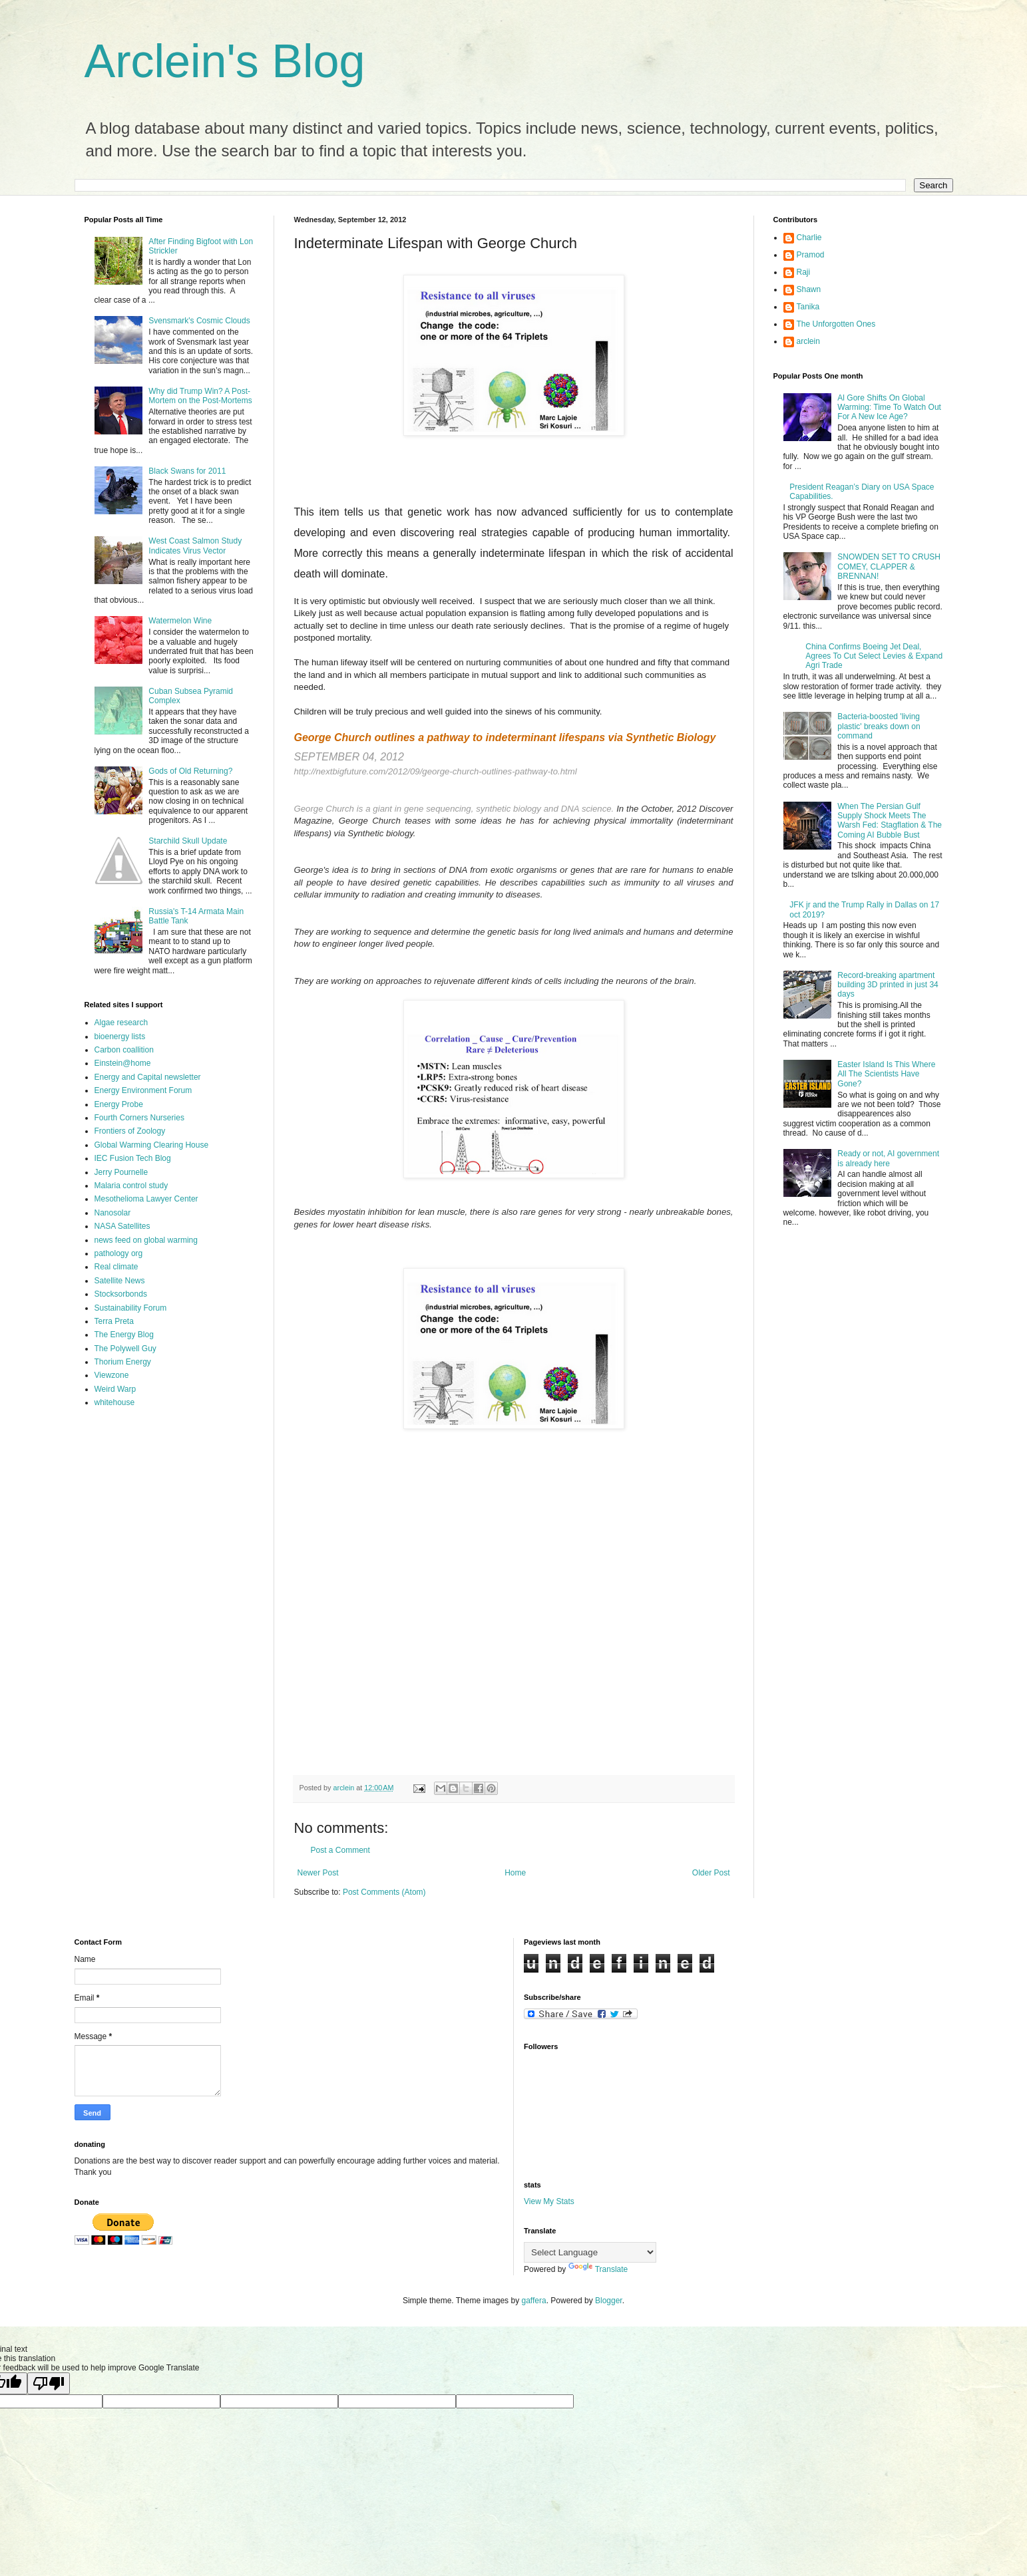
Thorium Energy (123, 1362)
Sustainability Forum (131, 1308)
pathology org (119, 1253)
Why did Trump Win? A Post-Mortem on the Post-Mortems (200, 396)
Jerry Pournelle (121, 1172)
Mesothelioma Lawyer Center (146, 1199)
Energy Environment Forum (143, 1090)
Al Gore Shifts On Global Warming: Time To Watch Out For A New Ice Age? (889, 407)
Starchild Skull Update (187, 841)
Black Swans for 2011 (187, 471)
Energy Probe (119, 1104)
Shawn (809, 289)
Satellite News (120, 1280)
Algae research (121, 1022)
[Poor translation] (48, 2383)
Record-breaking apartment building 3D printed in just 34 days (887, 985)
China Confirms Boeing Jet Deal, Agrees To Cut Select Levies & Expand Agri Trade (873, 656)
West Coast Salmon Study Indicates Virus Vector (195, 545)
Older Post (711, 1872)
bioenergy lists (120, 1036)
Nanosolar (113, 1212)
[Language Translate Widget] (590, 2252)
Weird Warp (115, 1389)
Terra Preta (114, 1321)
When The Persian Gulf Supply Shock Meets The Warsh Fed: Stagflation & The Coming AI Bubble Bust (889, 821)
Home (515, 1872)
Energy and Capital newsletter (148, 1077)
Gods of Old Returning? (190, 771)
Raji (804, 272)
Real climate (116, 1266)
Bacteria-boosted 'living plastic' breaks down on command (878, 726)
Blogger (608, 2300)
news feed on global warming (146, 1240)
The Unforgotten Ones (836, 324)
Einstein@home (123, 1063)
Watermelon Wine (180, 620)
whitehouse (115, 1402)
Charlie (809, 237)
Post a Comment (340, 1850)
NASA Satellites (122, 1226)
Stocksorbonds (121, 1294)
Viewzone (112, 1375)
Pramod (811, 254)
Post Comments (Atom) (384, 1892)
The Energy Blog (124, 1334)
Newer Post (318, 1872)
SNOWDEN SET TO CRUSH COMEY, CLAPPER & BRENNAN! (888, 566)
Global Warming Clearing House (152, 1145)
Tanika (808, 306)
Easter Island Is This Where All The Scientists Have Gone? (886, 1074)
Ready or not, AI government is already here (888, 1158)
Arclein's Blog (225, 61)
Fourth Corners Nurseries (139, 1117)
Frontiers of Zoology (130, 1131)
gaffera (533, 2300)
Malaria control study (131, 1185)
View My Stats (549, 2201)
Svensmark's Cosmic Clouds (199, 320)
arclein (808, 341)
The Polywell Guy (125, 1348)
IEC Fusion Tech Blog (133, 1158)
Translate (598, 2269)
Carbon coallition (124, 1049)
